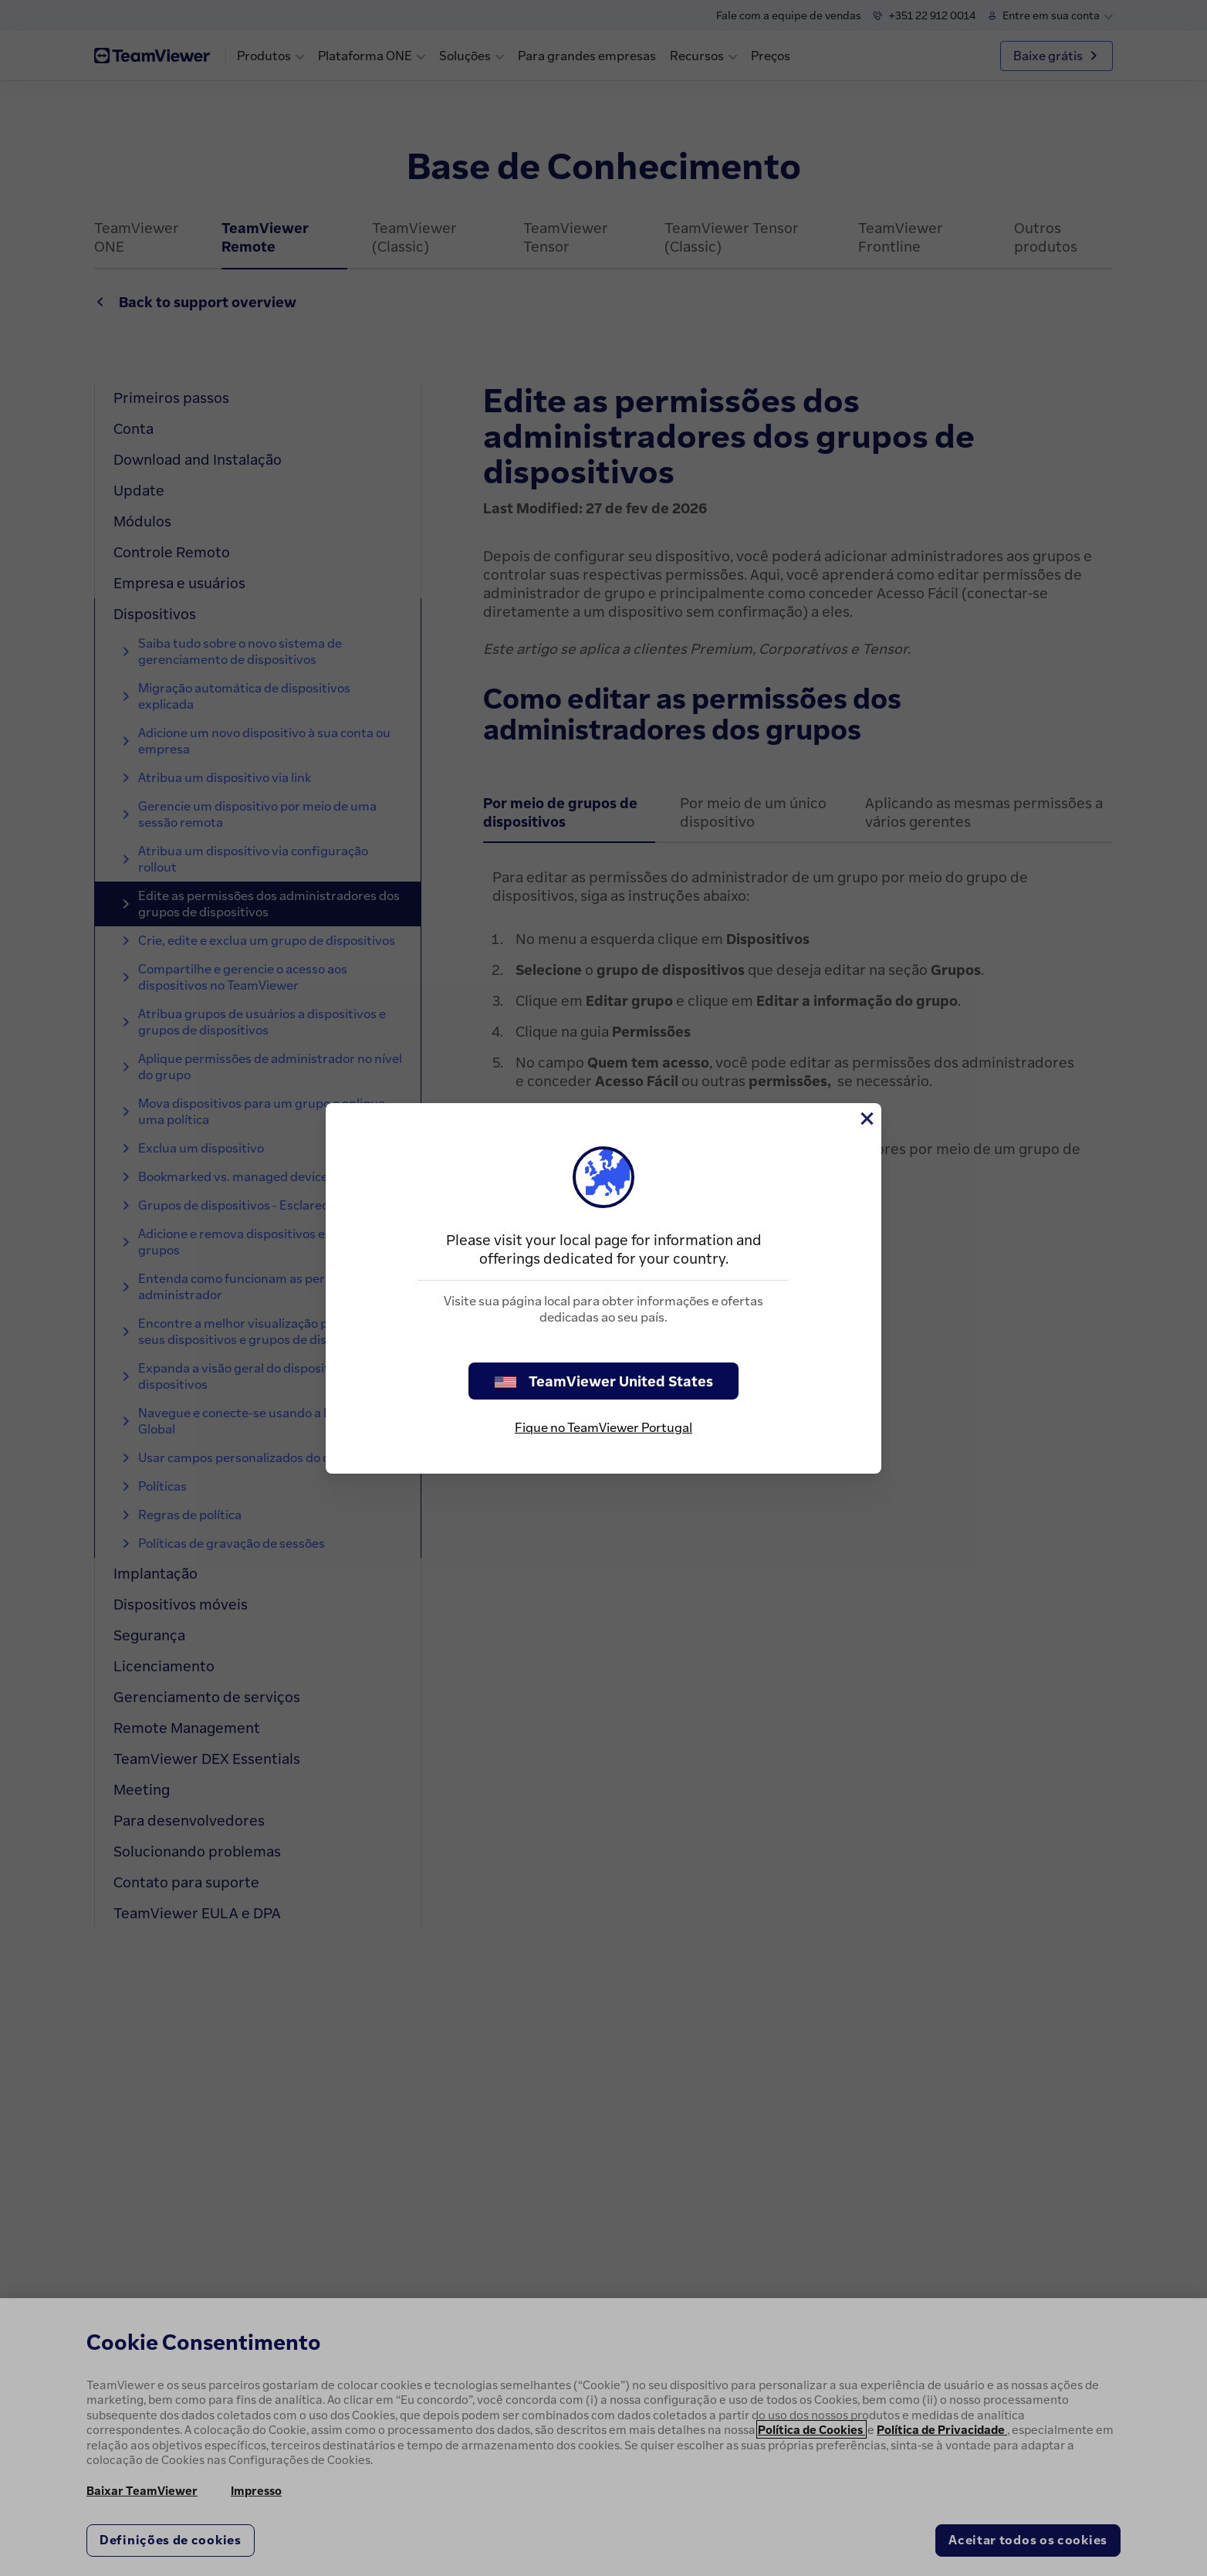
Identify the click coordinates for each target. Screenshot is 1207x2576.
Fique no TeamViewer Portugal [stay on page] (603, 1427)
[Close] (865, 1118)
